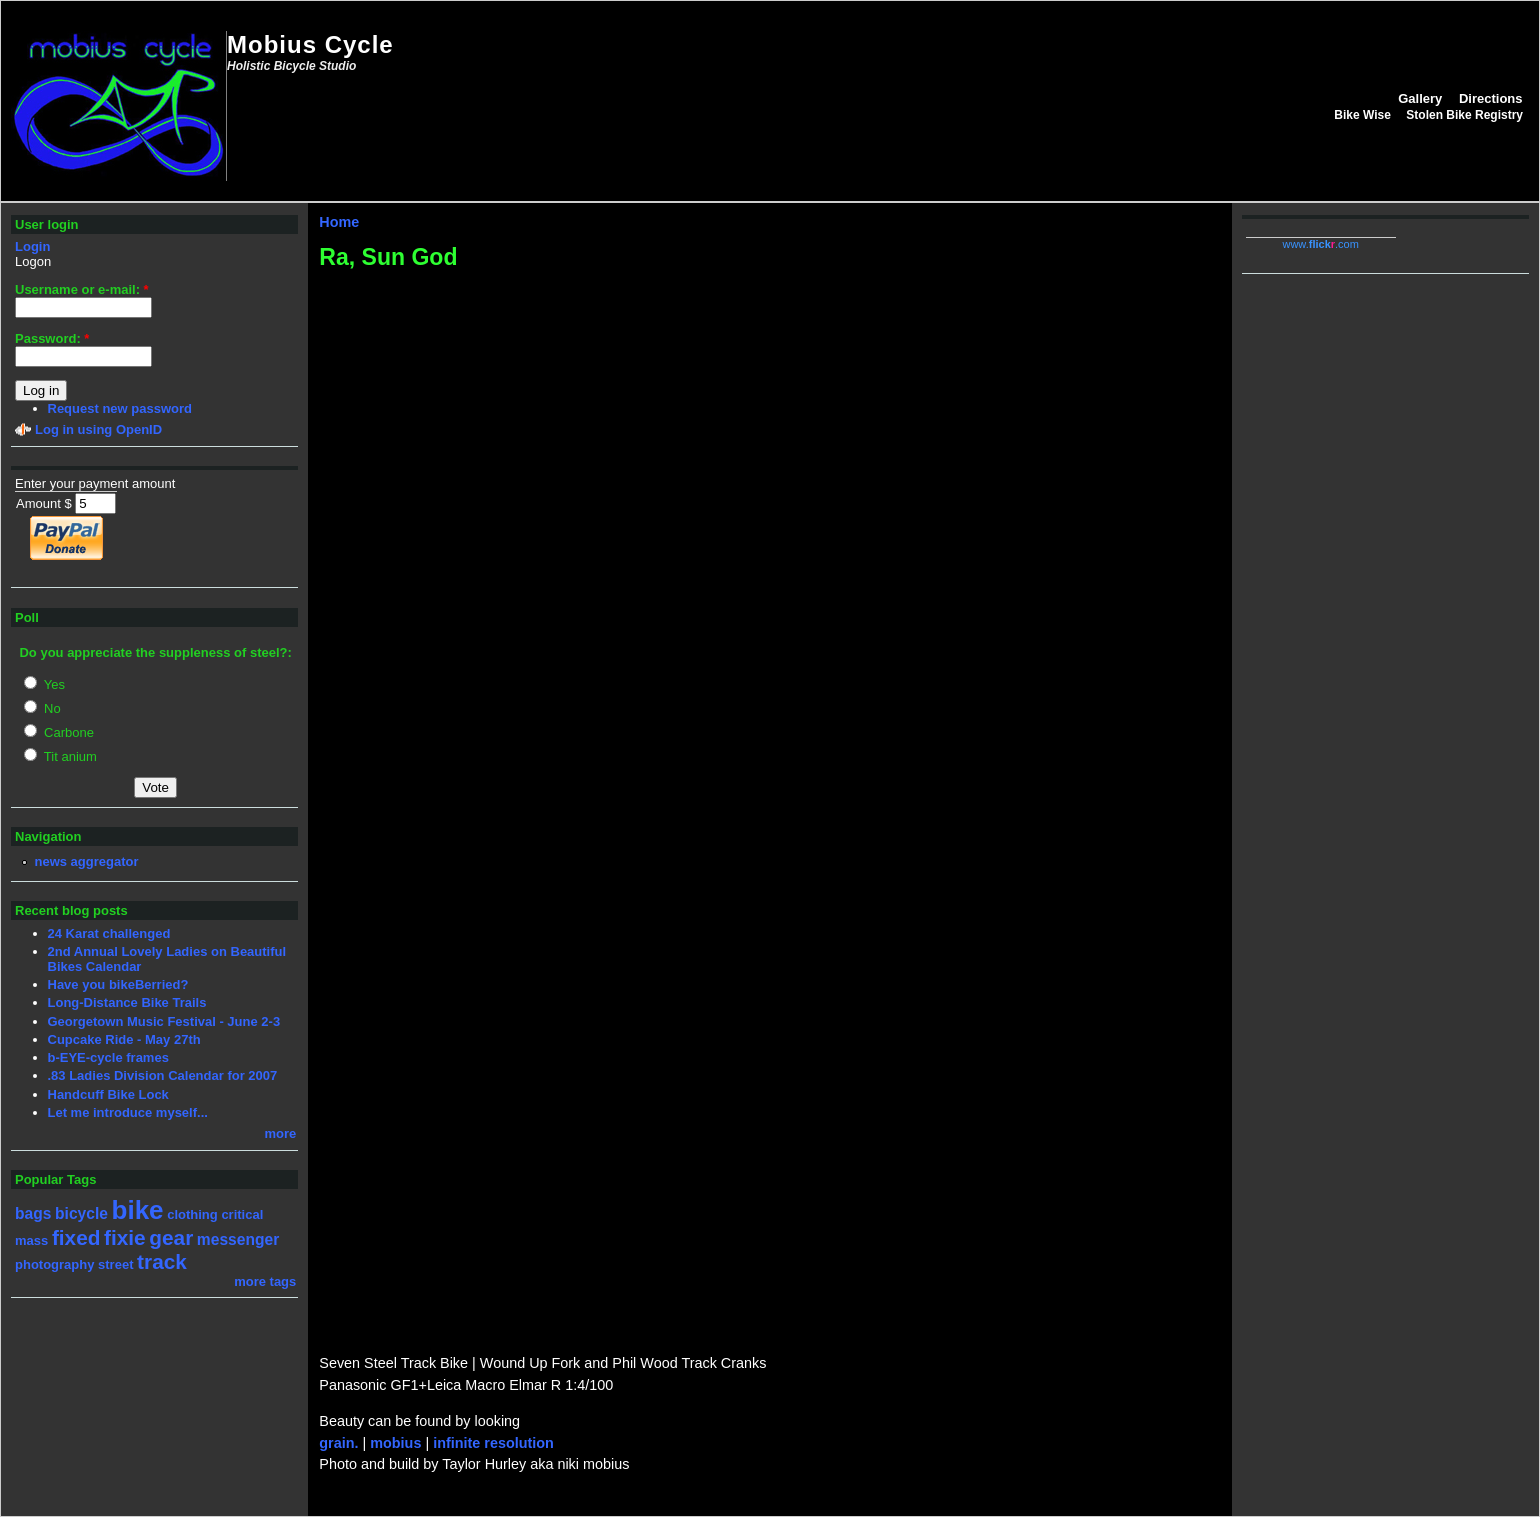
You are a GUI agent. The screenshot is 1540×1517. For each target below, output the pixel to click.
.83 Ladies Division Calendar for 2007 (163, 1075)
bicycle (81, 1213)
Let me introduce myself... (128, 1112)
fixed (76, 1237)
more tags (265, 1281)
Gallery (1420, 98)
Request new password (120, 408)
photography (54, 1264)
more (281, 1133)
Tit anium (60, 756)
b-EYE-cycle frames (108, 1057)
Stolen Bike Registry (1464, 115)
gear (171, 1237)
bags (33, 1213)
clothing (192, 1214)
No (42, 708)
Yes (44, 684)
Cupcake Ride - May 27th (124, 1039)
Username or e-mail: (82, 289)
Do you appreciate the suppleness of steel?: (155, 652)
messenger (238, 1239)
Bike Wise (1362, 115)
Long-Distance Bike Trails (127, 1002)
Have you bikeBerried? (118, 984)
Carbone (58, 732)
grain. (338, 1443)
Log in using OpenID (98, 429)
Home (339, 222)
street (115, 1264)
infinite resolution (493, 1443)
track (162, 1261)
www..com (1320, 244)
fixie (125, 1237)
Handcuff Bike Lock (108, 1094)
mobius (395, 1443)
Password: (52, 338)
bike (138, 1210)
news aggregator (87, 861)
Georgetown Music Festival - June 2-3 (164, 1021)
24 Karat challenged (109, 933)
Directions (1491, 98)
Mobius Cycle (310, 44)
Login (32, 246)
